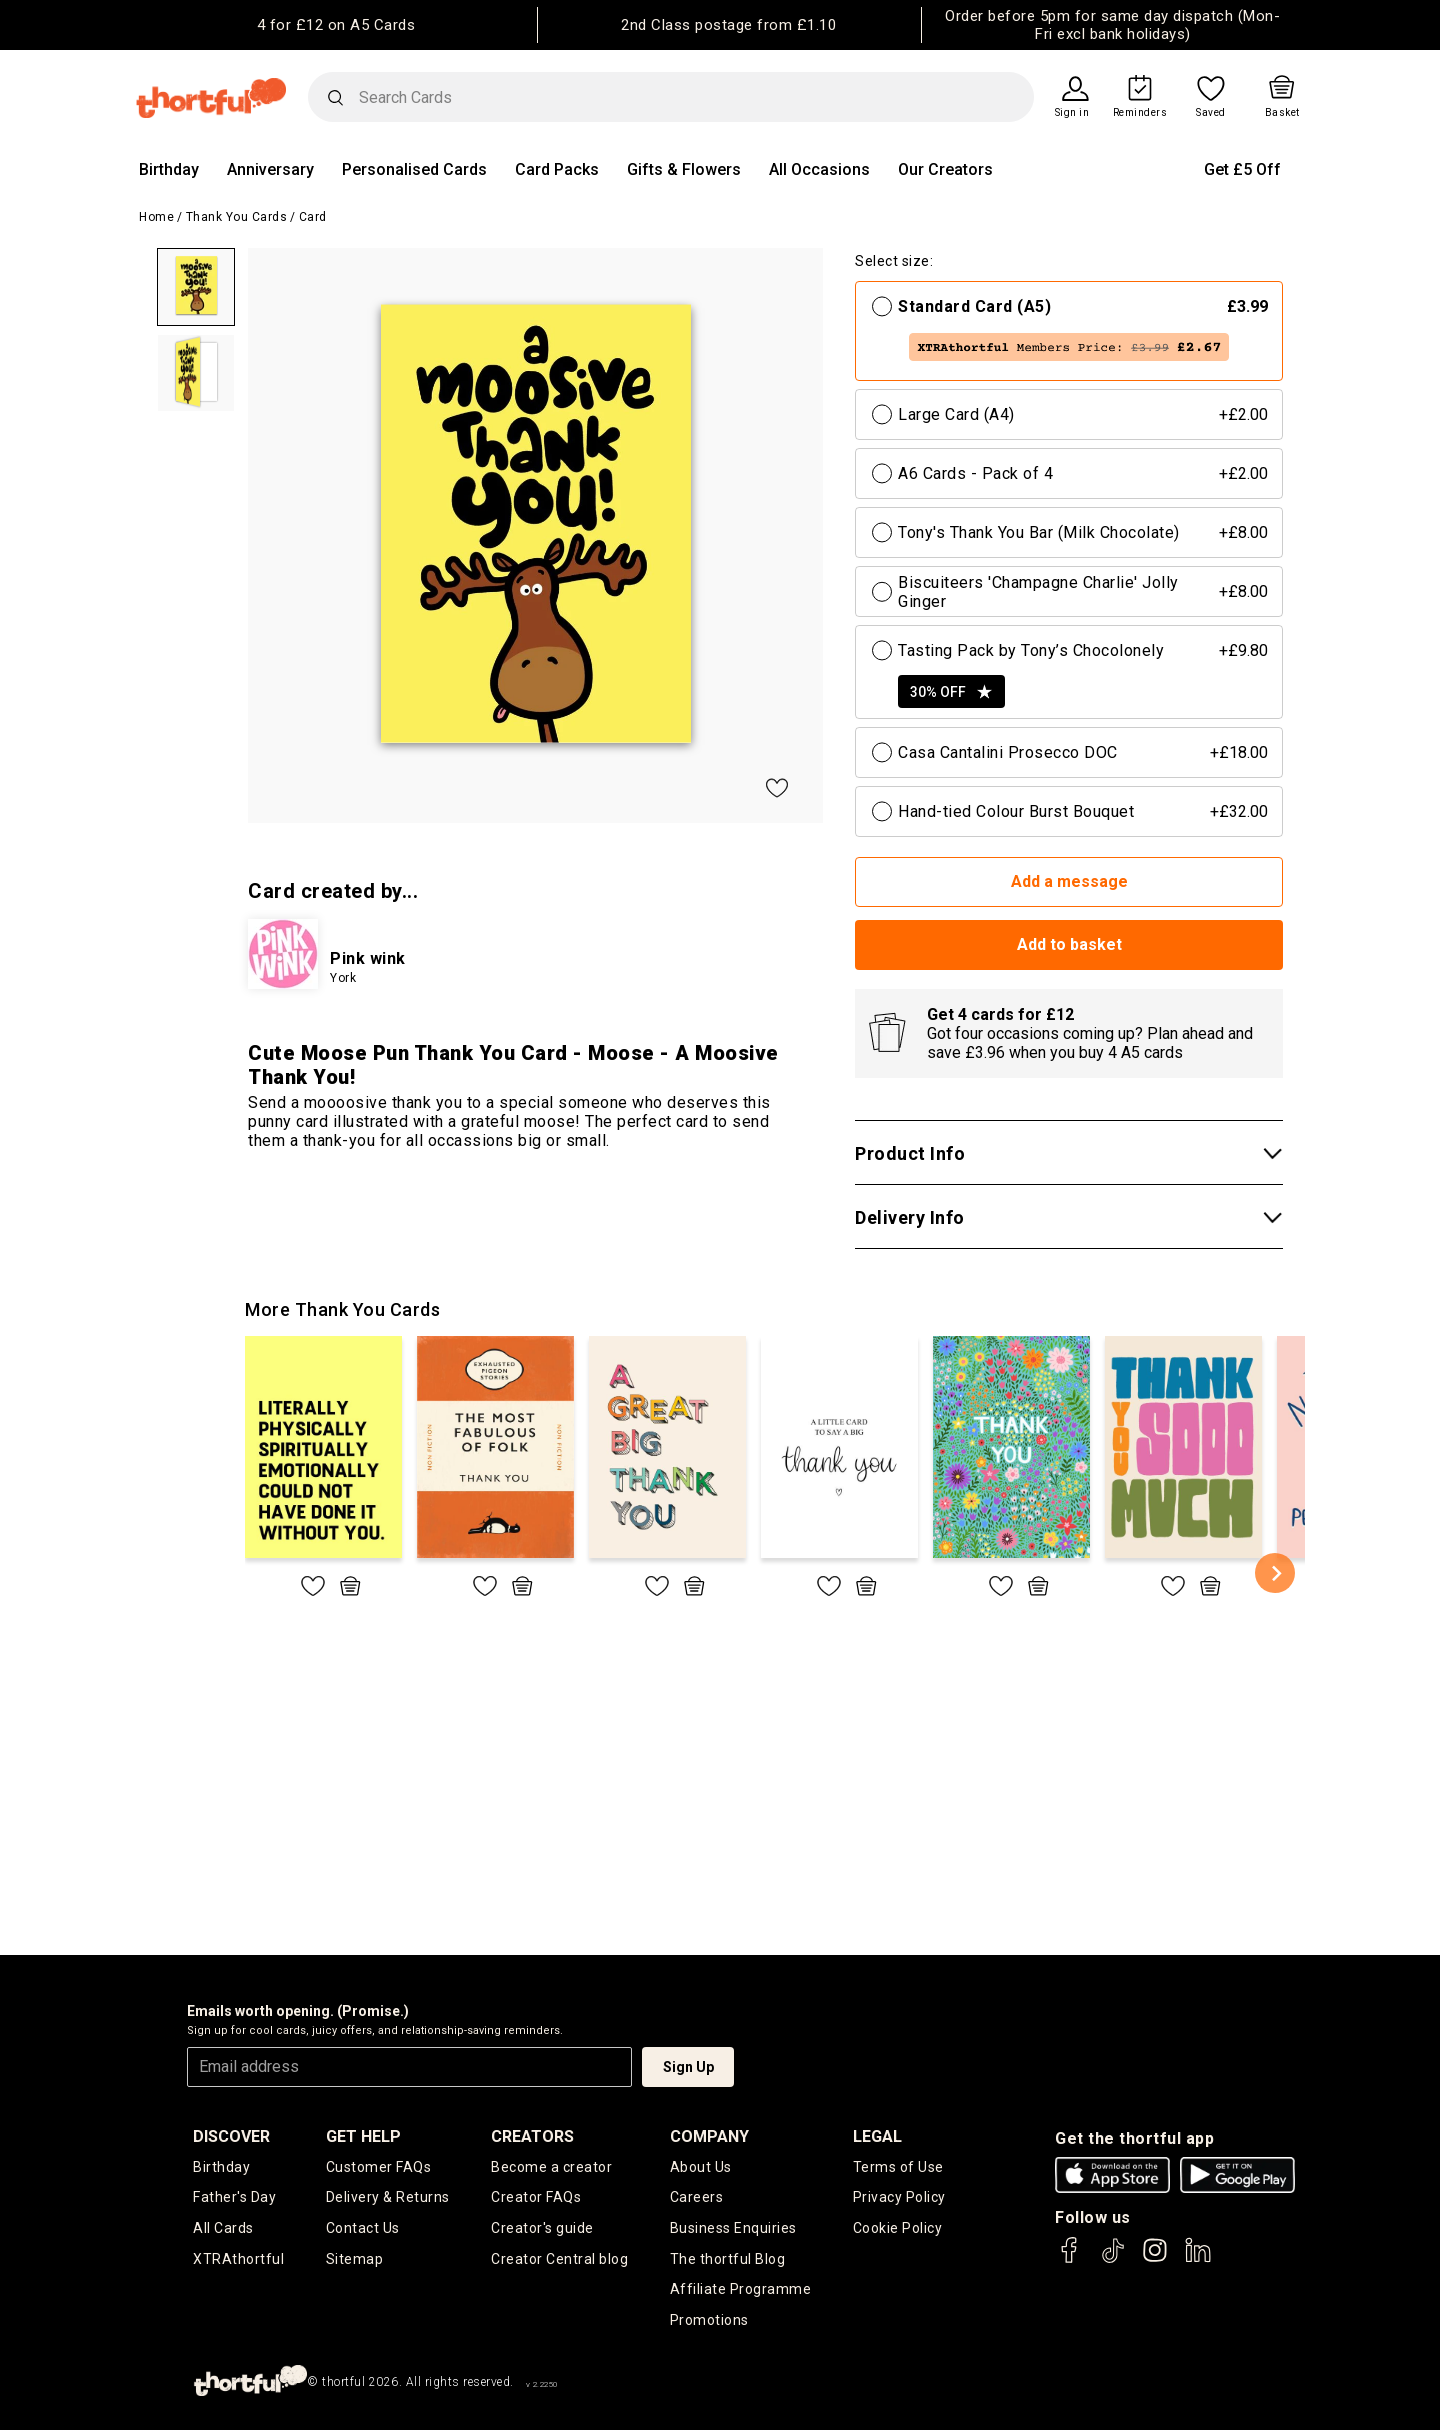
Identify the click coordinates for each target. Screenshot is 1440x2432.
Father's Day (234, 2198)
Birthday (169, 169)
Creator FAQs (536, 2198)
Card (313, 217)
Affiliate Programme (741, 2291)
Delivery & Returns (388, 2198)
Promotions (709, 2322)
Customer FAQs (379, 2167)
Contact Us (363, 2229)
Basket (1282, 113)
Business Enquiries (733, 2229)
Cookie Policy (898, 2229)
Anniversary (270, 169)
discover (231, 2136)
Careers (697, 2198)
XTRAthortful (238, 2260)
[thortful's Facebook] (1070, 2259)
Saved (1211, 113)
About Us (701, 2167)
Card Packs (557, 169)
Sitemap (355, 2260)
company (709, 2136)
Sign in (1072, 113)
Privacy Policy (899, 2198)
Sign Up (688, 2067)
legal (877, 2136)
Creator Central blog (559, 2260)
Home (156, 217)
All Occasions (819, 169)
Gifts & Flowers (684, 169)
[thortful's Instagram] (1155, 2259)
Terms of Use (898, 2167)
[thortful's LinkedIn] (1198, 2259)
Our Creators (945, 169)
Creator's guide (542, 2229)
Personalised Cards (414, 169)
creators (532, 2136)
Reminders (1140, 113)
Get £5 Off (1242, 169)
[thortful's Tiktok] (1113, 2259)
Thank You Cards (237, 217)
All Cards (223, 2229)
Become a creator (551, 2167)
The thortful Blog (728, 2260)
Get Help (363, 2136)
